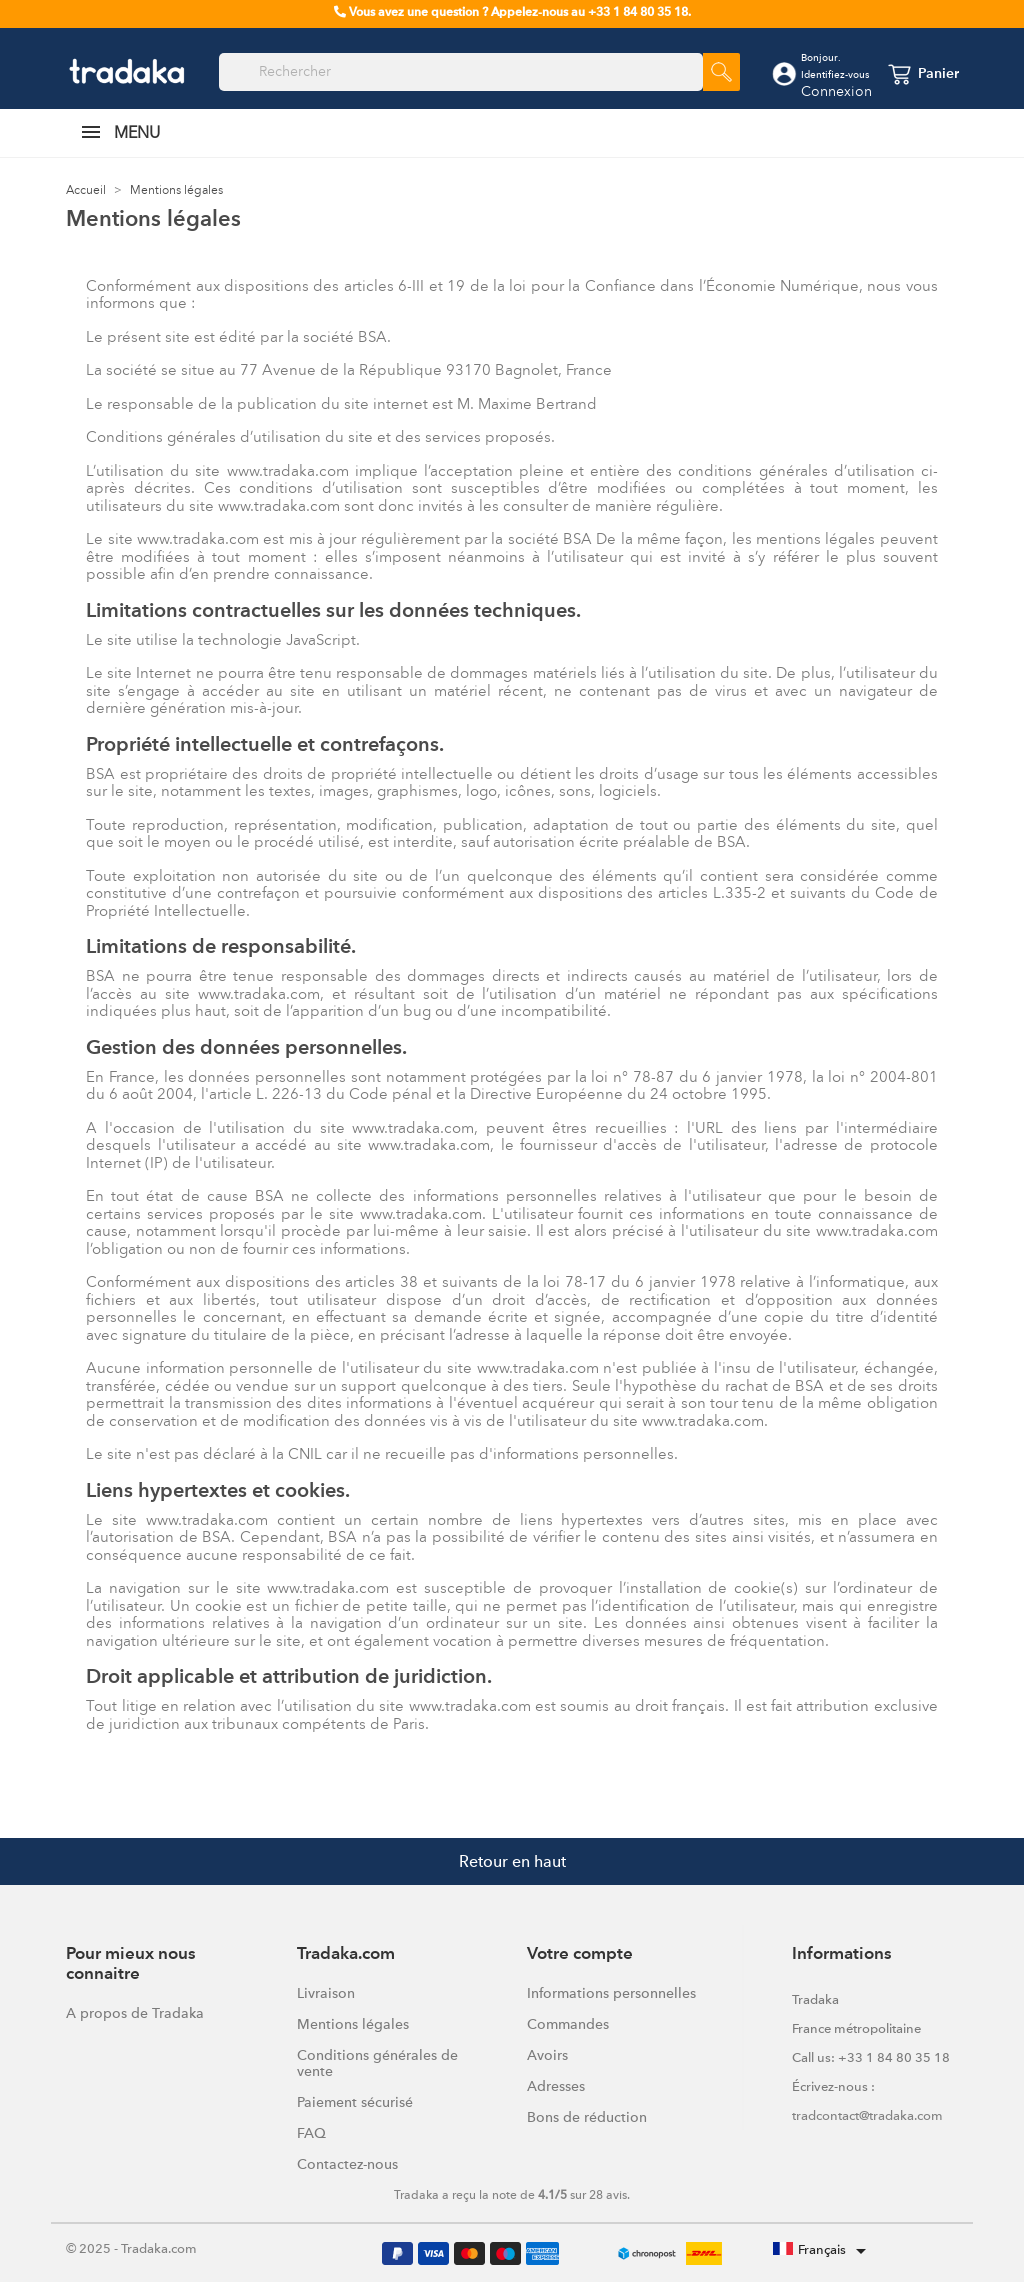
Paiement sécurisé (355, 2102)
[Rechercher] (460, 72)
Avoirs (547, 2055)
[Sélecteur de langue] (823, 2251)
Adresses (556, 2086)
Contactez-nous (347, 2164)
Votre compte (580, 1954)
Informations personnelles (611, 1993)
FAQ (311, 2133)
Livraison (326, 1993)
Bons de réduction (587, 2117)
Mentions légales (353, 2024)
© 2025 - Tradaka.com (131, 2248)
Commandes (568, 2024)
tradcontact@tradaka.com (867, 2115)
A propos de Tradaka (135, 2013)
